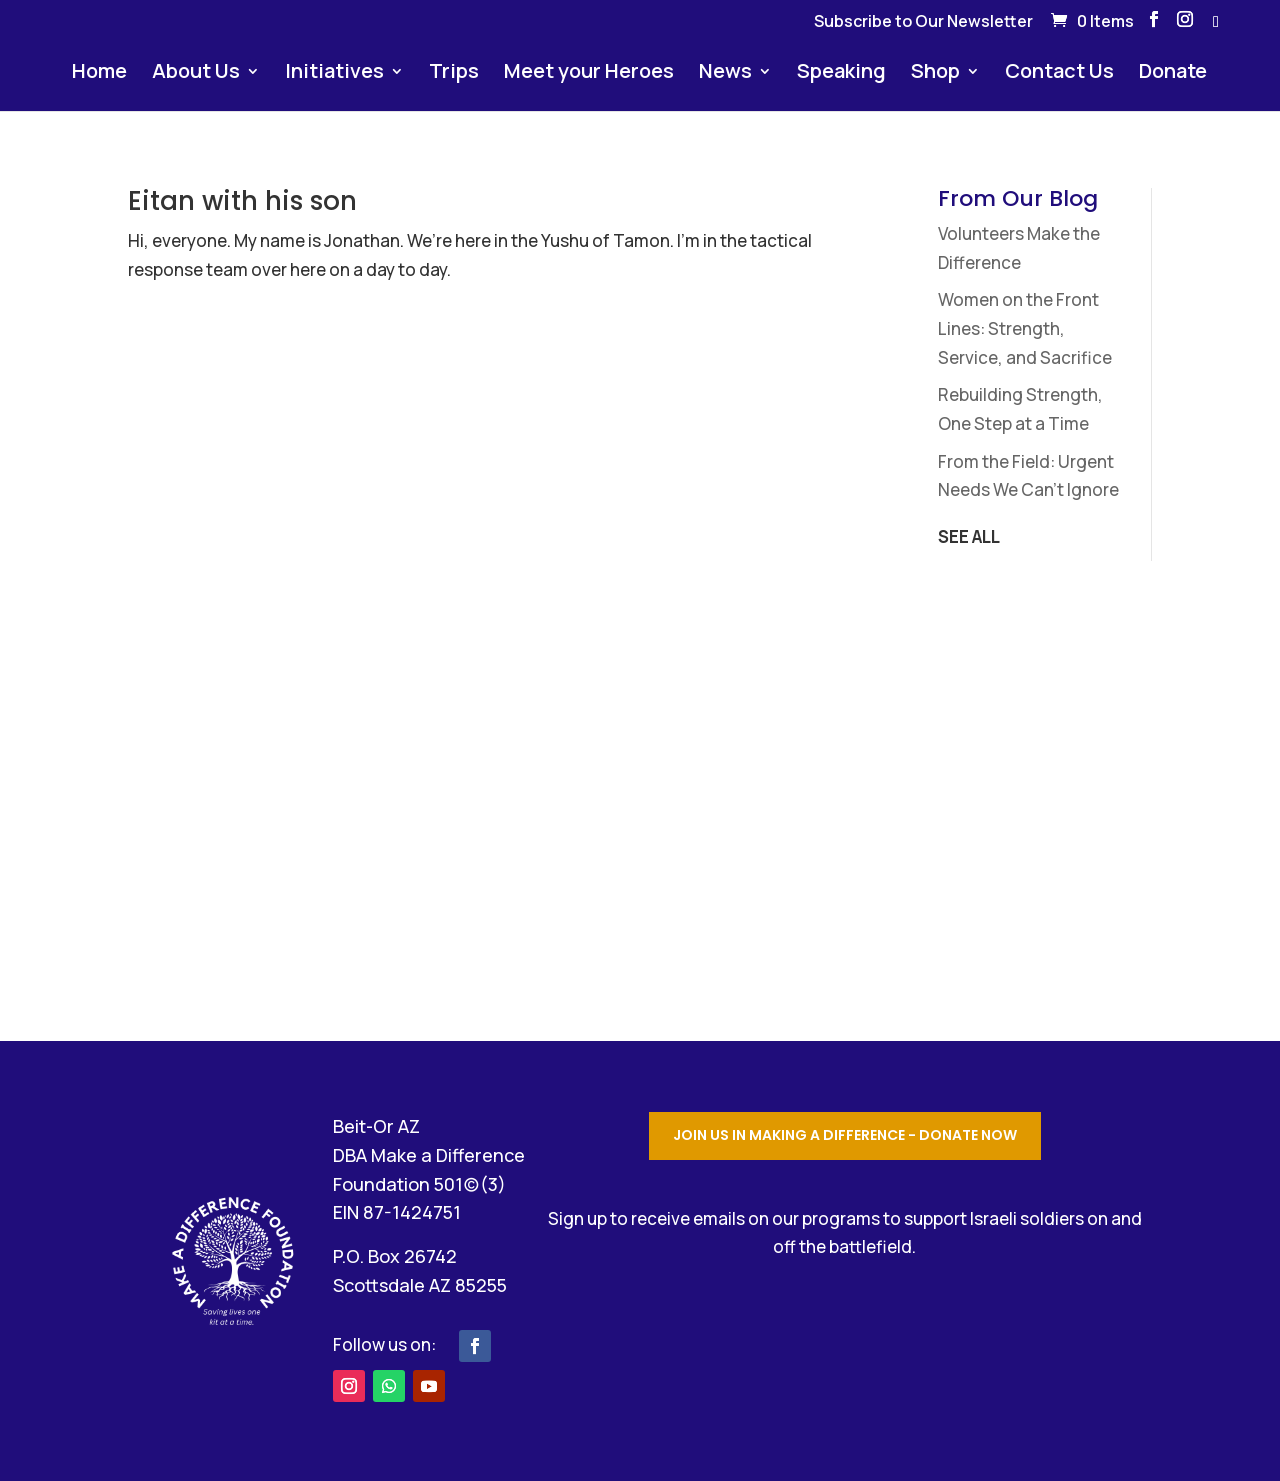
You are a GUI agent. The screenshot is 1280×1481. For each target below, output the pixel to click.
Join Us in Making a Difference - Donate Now (845, 1135)
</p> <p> (845, 1337)
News (725, 74)
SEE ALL (969, 536)
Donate (1173, 74)
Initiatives (334, 74)
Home (99, 74)
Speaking (841, 74)
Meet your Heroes (589, 74)
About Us (196, 74)
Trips (454, 74)
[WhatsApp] (1216, 27)
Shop (935, 74)
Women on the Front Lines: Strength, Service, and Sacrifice (1025, 328)
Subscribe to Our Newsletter (923, 22)
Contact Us (1059, 74)
